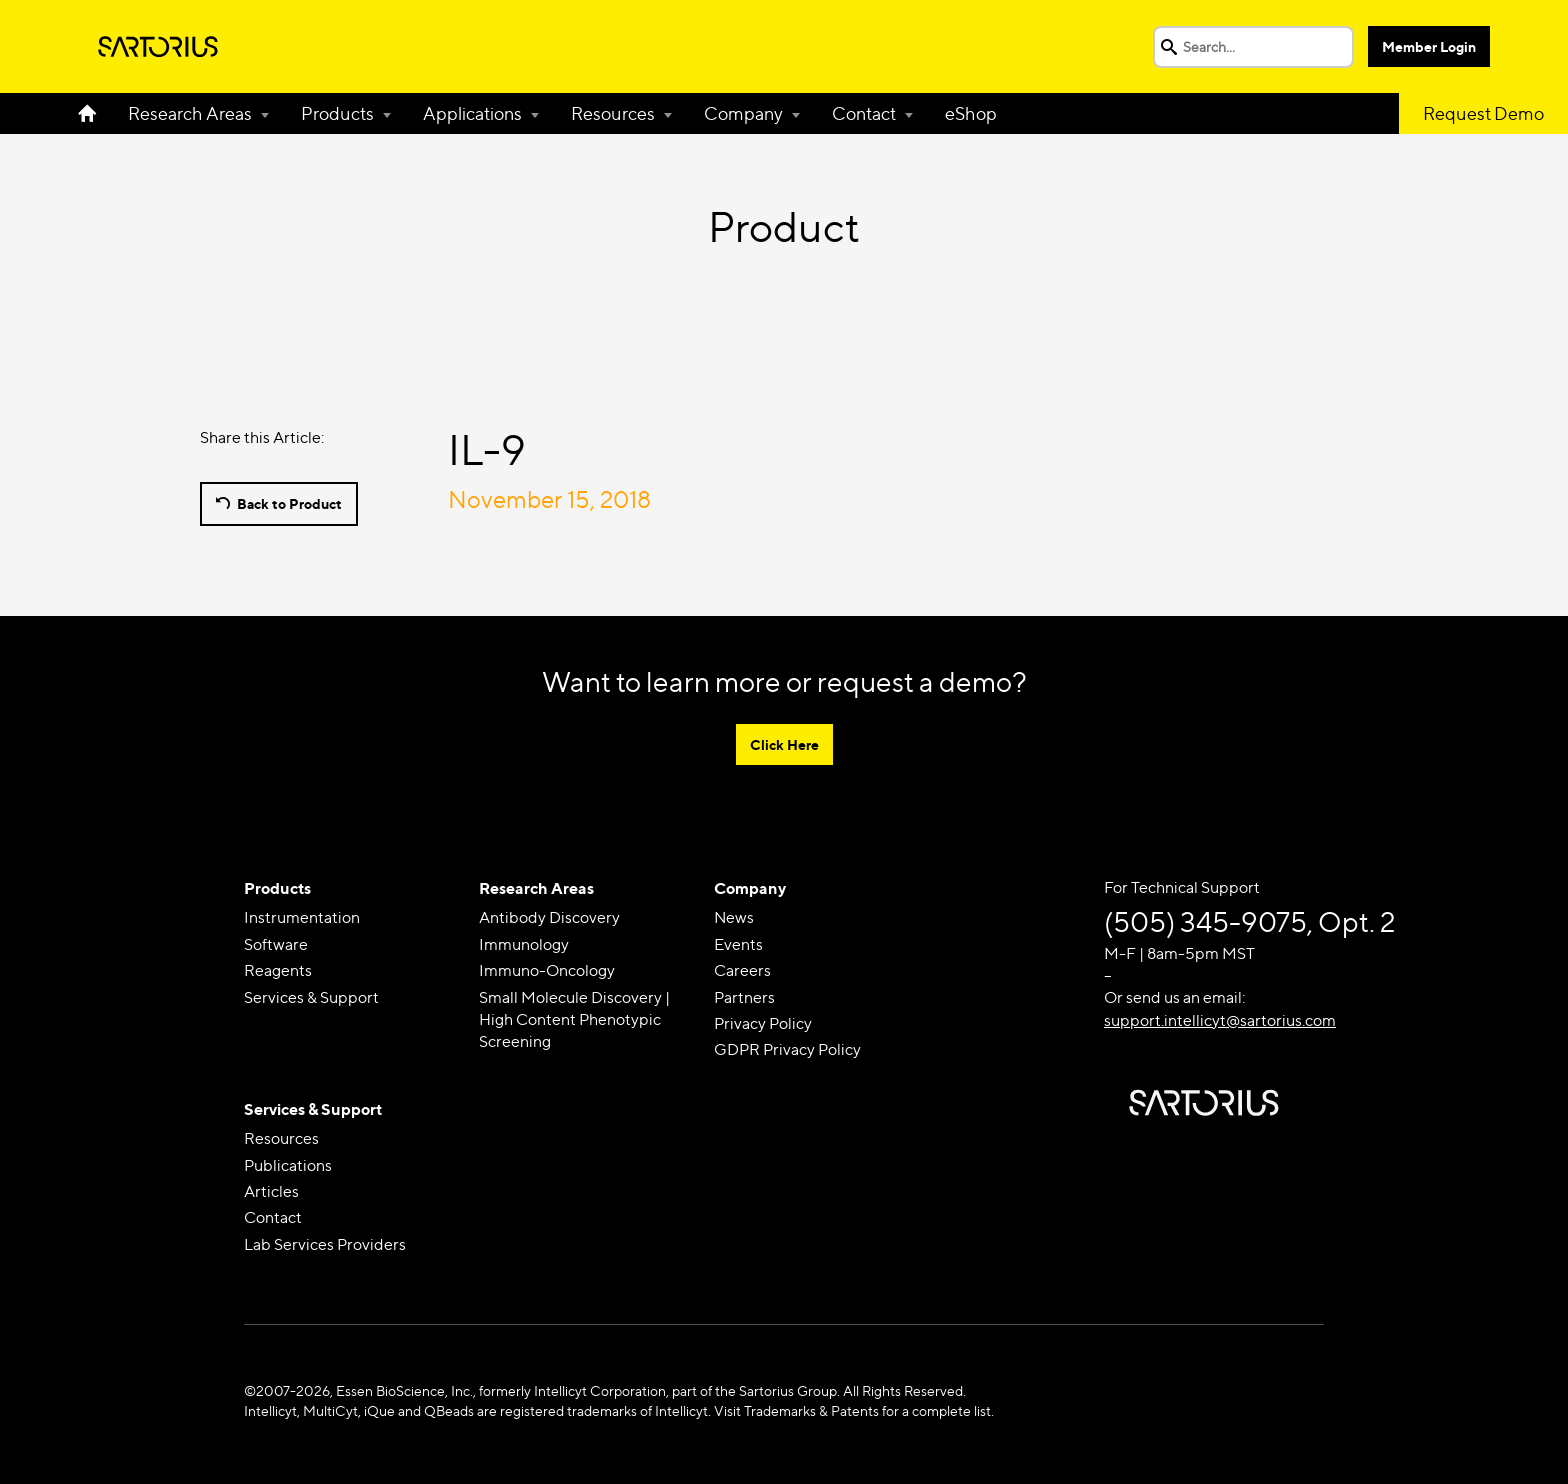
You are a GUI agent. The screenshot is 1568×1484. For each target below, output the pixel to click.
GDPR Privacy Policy (787, 1049)
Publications (288, 1165)
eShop (971, 113)
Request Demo (1483, 113)
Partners (744, 997)
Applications (472, 113)
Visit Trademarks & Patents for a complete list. (854, 1410)
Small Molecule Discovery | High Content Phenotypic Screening (574, 1020)
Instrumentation (302, 917)
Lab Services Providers (325, 1244)
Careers (742, 970)
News (734, 917)
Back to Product (289, 503)
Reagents (278, 970)
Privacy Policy (763, 1023)
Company (743, 113)
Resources (613, 113)
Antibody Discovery (549, 917)
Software (276, 944)
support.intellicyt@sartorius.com (1220, 1020)
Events (738, 944)
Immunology (524, 944)
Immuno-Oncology (547, 970)
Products (337, 113)
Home (95, 113)
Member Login (1429, 46)
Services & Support (311, 997)
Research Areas (190, 113)
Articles (271, 1191)
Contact (864, 113)
